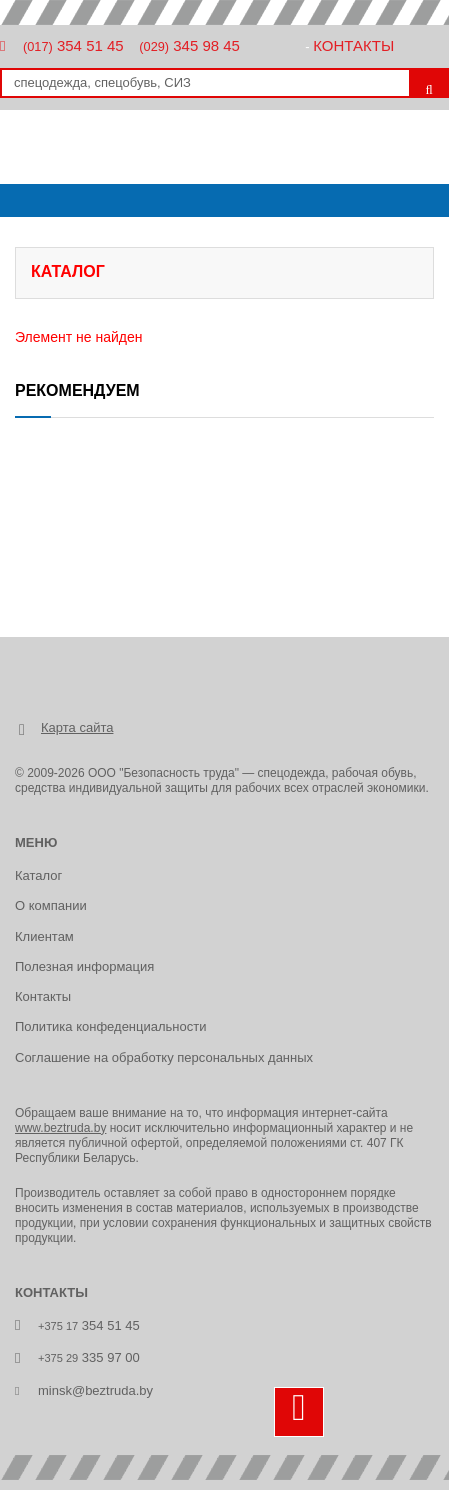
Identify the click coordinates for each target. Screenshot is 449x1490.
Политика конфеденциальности (110, 1026)
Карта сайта (77, 727)
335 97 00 (89, 1357)
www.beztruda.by (60, 1128)
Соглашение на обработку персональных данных (164, 1057)
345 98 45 (189, 45)
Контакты (353, 45)
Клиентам (44, 936)
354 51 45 (73, 45)
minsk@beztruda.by (95, 1390)
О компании (51, 905)
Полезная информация (84, 966)
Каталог (38, 875)
